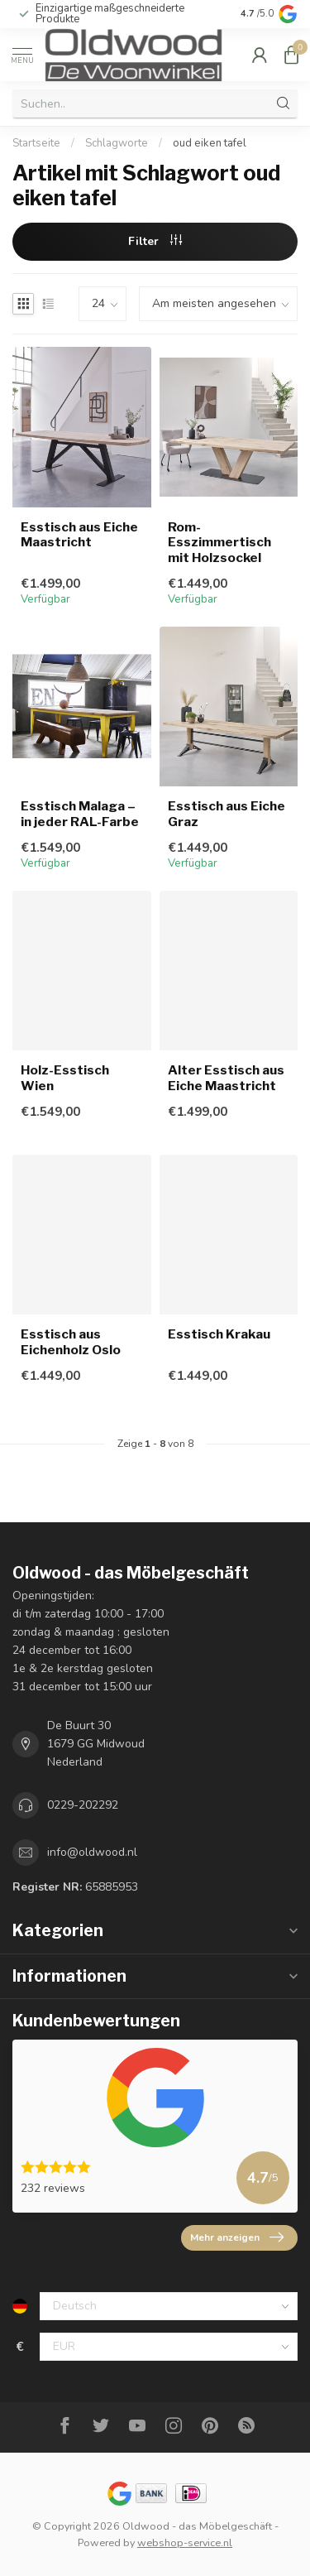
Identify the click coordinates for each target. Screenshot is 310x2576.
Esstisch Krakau (219, 1334)
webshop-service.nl (184, 2542)
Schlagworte (116, 143)
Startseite (36, 143)
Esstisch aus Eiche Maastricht (79, 535)
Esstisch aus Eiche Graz (226, 814)
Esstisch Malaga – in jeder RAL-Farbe (80, 814)
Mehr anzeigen (237, 2237)
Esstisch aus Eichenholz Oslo (71, 1342)
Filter (155, 241)
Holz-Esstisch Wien (65, 1078)
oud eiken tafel (209, 143)
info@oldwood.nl (92, 1852)
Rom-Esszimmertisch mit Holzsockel (219, 542)
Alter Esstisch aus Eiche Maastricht (226, 1078)
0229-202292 (82, 1805)
